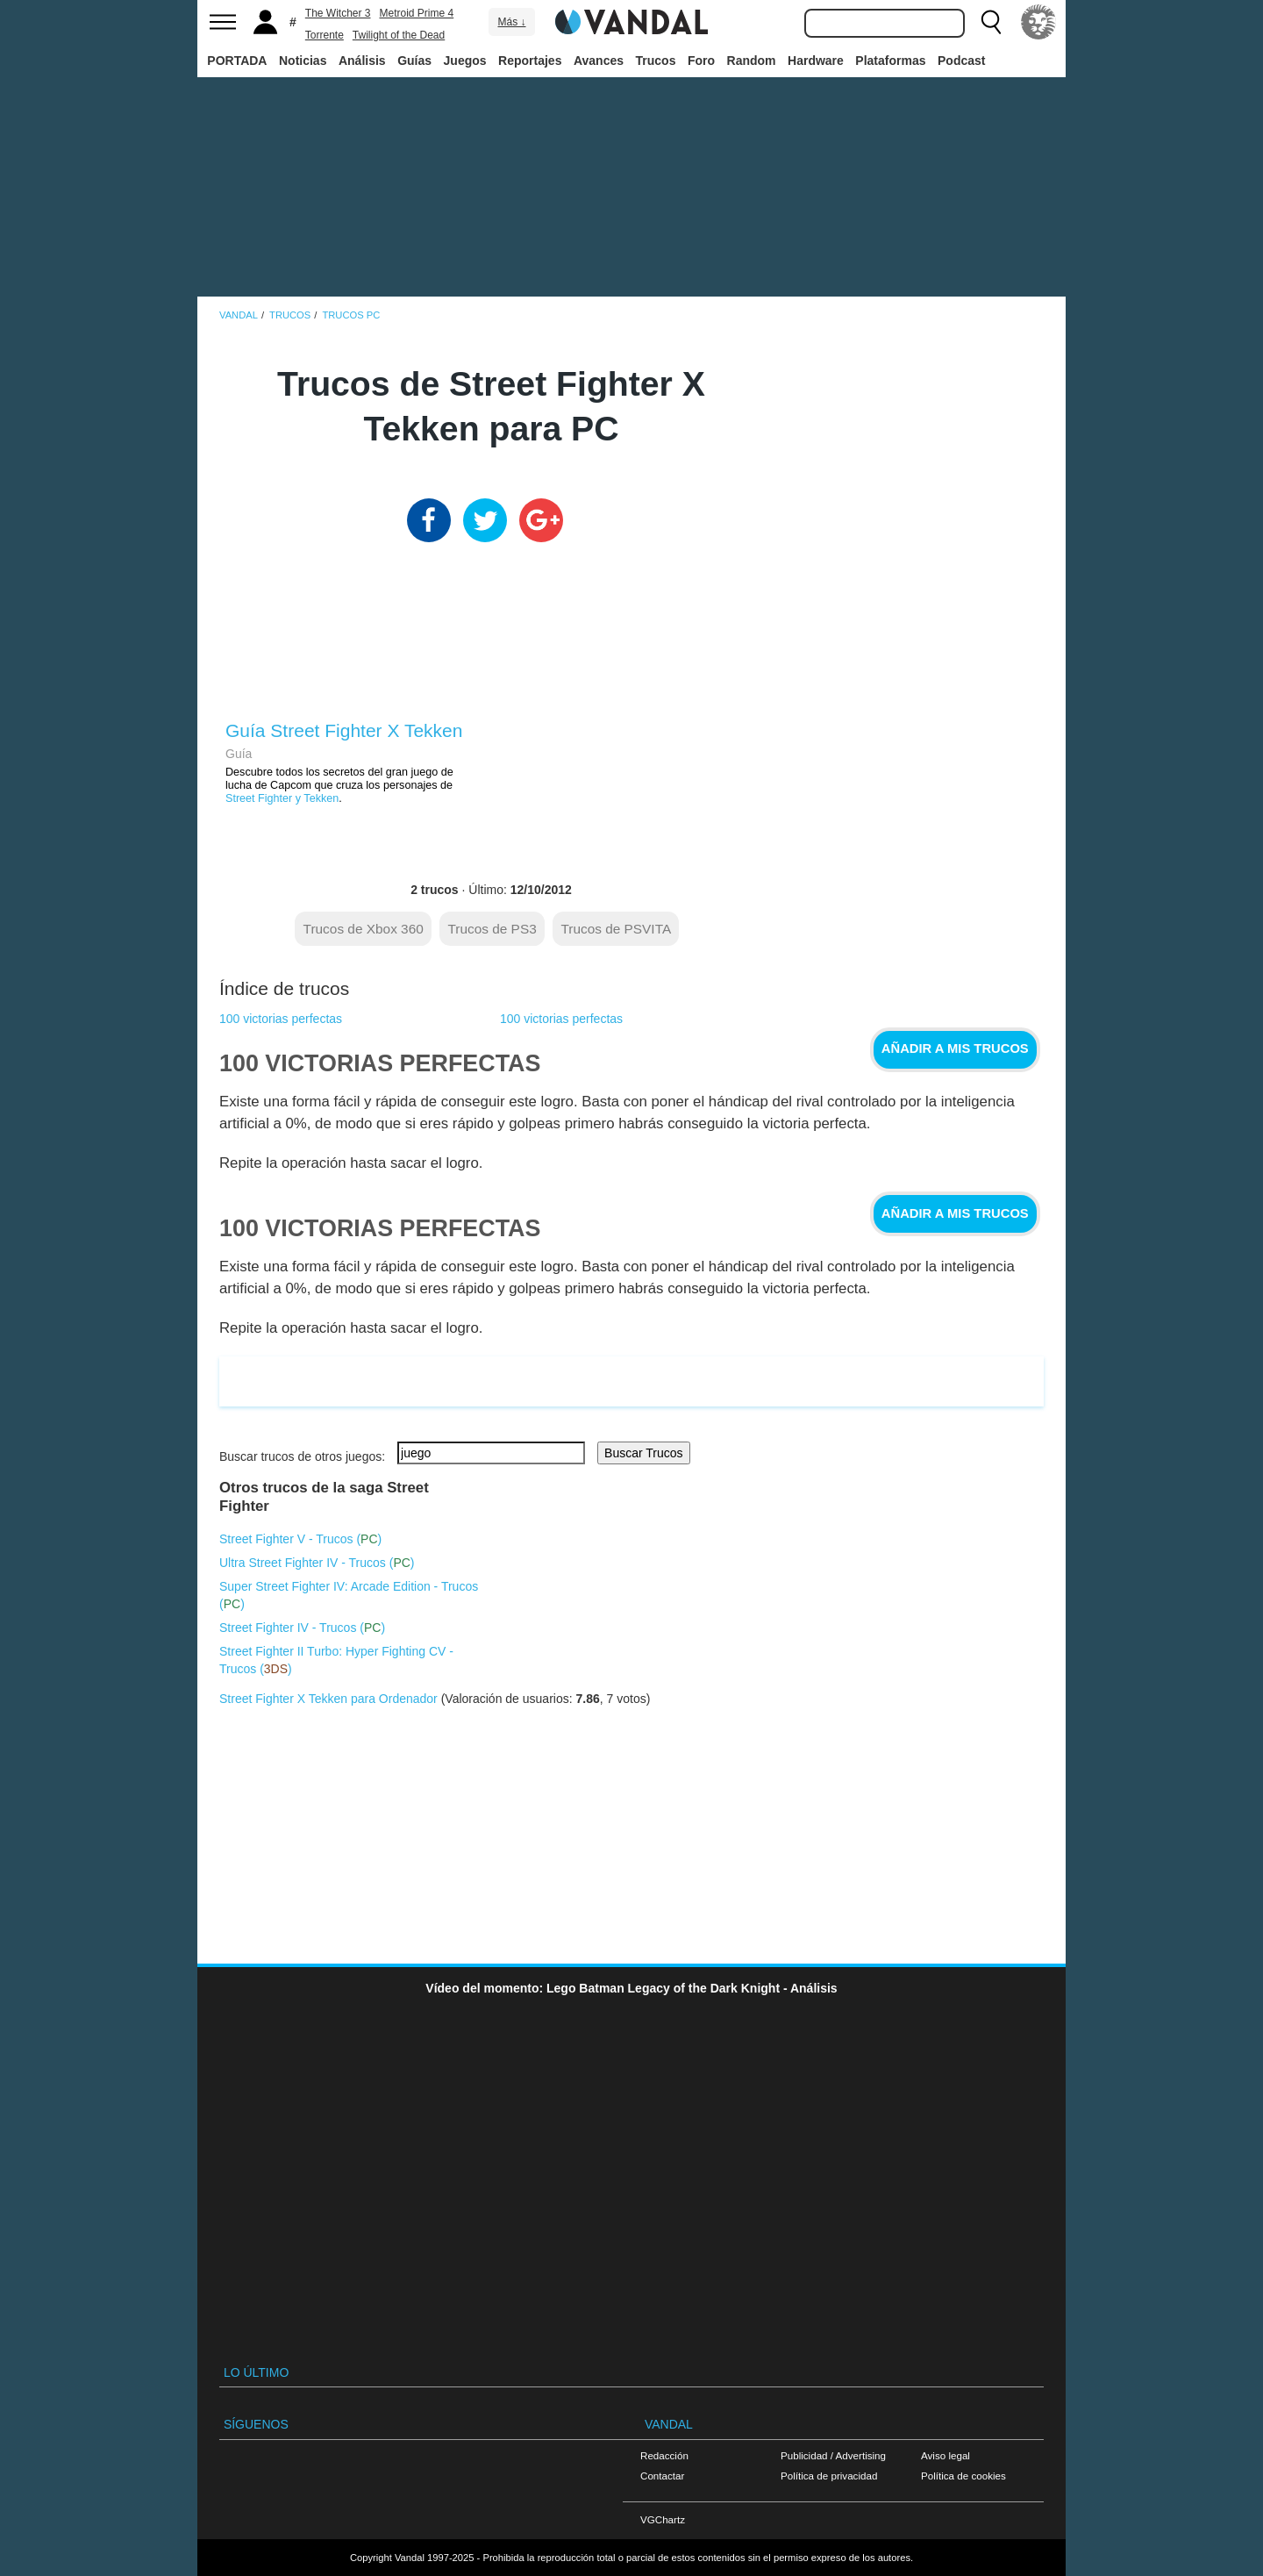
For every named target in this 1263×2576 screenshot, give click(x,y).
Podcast (961, 61)
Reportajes (529, 61)
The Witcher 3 (338, 13)
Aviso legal (945, 2455)
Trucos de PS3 (491, 928)
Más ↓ (511, 22)
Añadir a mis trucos (955, 1048)
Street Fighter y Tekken (282, 798)
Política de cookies (963, 2475)
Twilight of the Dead (399, 35)
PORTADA (237, 61)
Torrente (324, 35)
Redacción (664, 2455)
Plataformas (890, 61)
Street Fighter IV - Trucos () (302, 1628)
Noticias (302, 61)
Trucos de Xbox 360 (363, 928)
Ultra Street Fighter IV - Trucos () (317, 1563)
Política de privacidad (829, 2475)
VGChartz (662, 2519)
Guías (414, 61)
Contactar (662, 2475)
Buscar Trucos (643, 1453)
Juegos (465, 61)
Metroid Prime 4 (417, 13)
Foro (701, 61)
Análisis (362, 61)
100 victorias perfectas (280, 1019)
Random (751, 61)
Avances (599, 61)
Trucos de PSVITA (615, 928)
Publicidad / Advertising (833, 2455)
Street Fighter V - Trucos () (300, 1539)
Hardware (816, 61)
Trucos (656, 61)
